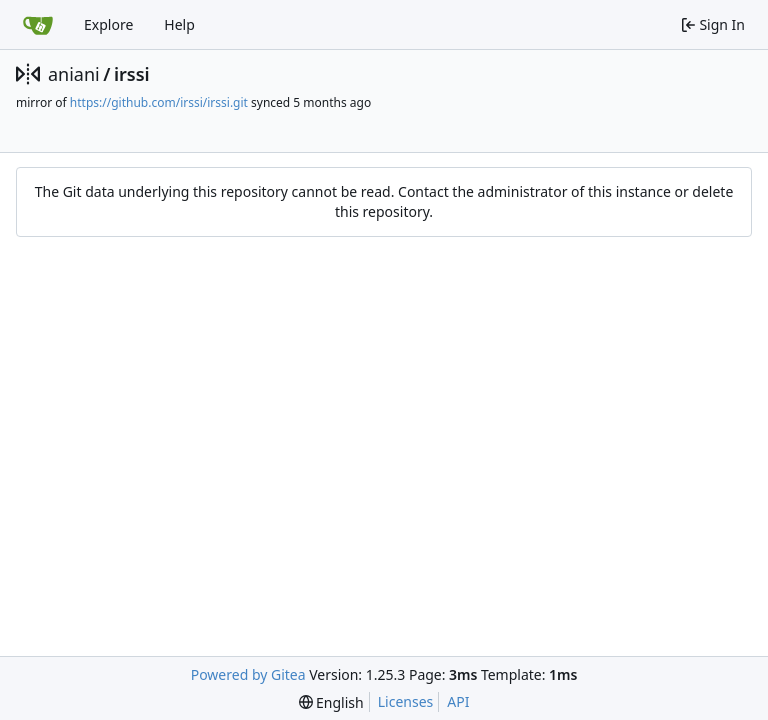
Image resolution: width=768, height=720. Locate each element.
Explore (108, 24)
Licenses (406, 701)
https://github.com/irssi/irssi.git (159, 102)
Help (179, 24)
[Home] (38, 25)
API (458, 701)
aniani (74, 74)
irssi (132, 74)
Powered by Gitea (248, 674)
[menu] (331, 702)
